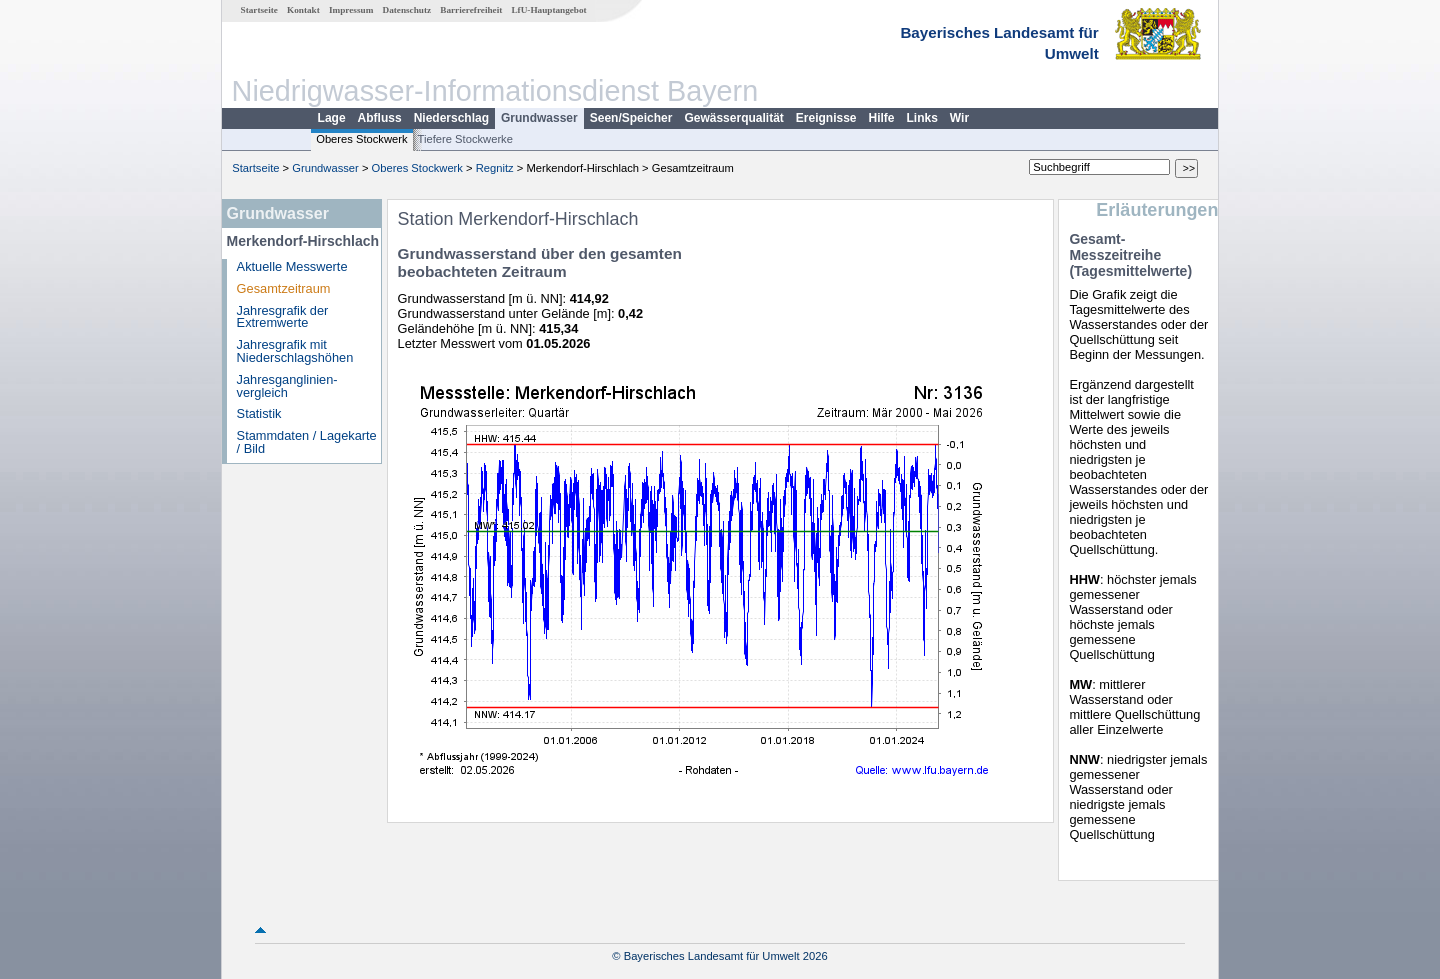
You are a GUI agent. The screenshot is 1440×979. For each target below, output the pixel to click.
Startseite (259, 10)
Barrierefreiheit (471, 10)
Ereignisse (826, 118)
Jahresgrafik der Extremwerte (283, 317)
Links (922, 118)
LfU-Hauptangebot (548, 10)
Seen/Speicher (631, 118)
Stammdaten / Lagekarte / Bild (307, 442)
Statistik (259, 413)
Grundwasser (539, 118)
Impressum (351, 10)
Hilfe (882, 118)
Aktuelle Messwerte (292, 266)
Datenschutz (407, 10)
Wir (959, 118)
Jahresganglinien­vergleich (287, 386)
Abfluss (380, 118)
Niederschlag (451, 118)
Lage (332, 118)
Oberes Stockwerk (361, 139)
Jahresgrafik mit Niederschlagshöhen (295, 351)
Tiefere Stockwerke (465, 139)
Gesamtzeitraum (284, 288)
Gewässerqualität (733, 118)
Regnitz (495, 168)
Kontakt (303, 10)
